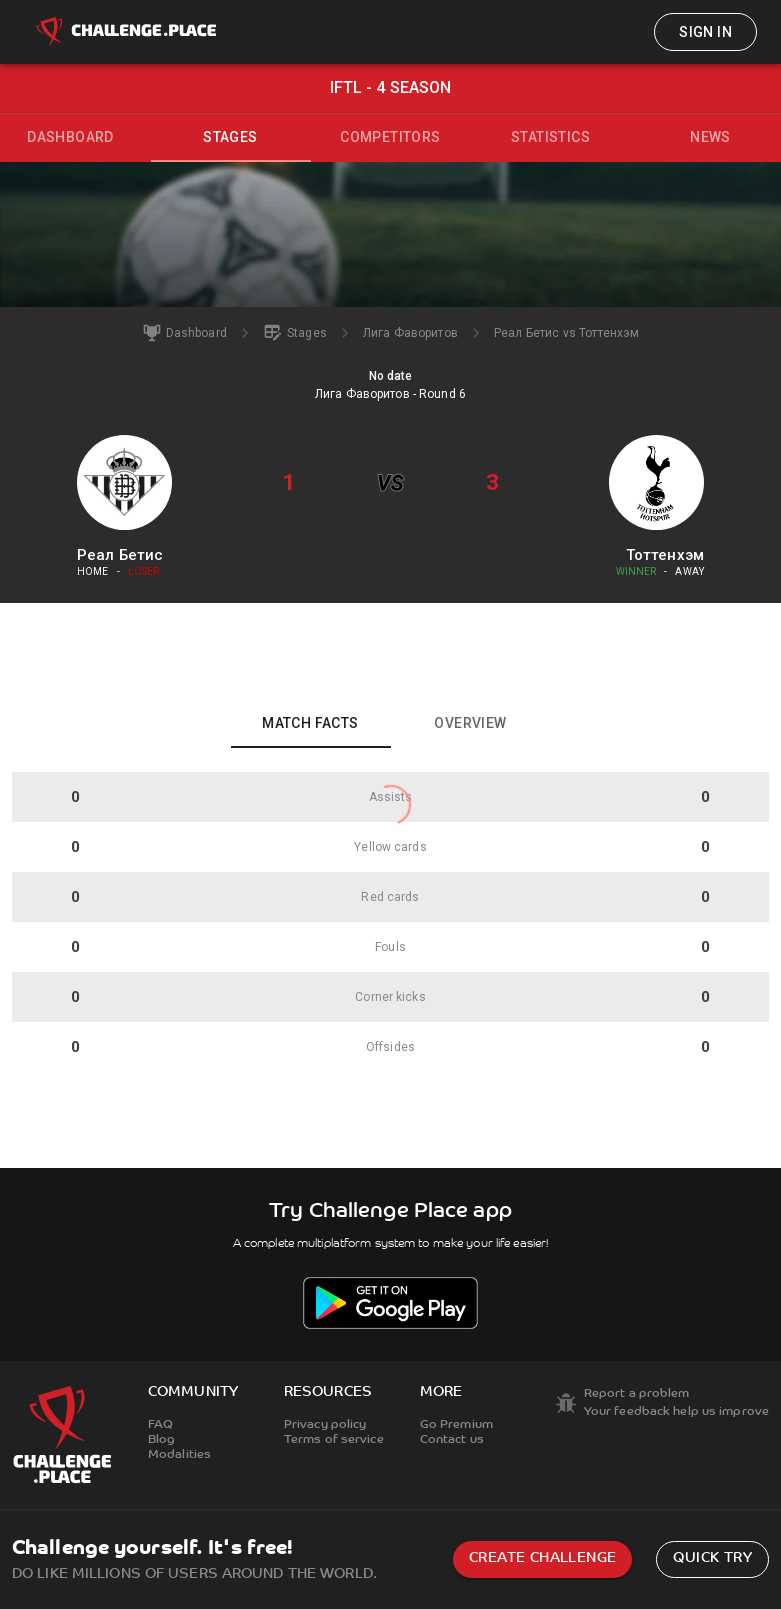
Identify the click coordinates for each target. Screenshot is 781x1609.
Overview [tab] (470, 723)
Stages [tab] (230, 137)
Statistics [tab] (550, 137)
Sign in (705, 32)
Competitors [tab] (390, 137)
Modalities (179, 1455)
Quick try (712, 1558)
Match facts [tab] (310, 723)
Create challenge (542, 1558)
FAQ (160, 1425)
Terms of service (334, 1440)
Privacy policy (325, 1425)
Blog (161, 1440)
